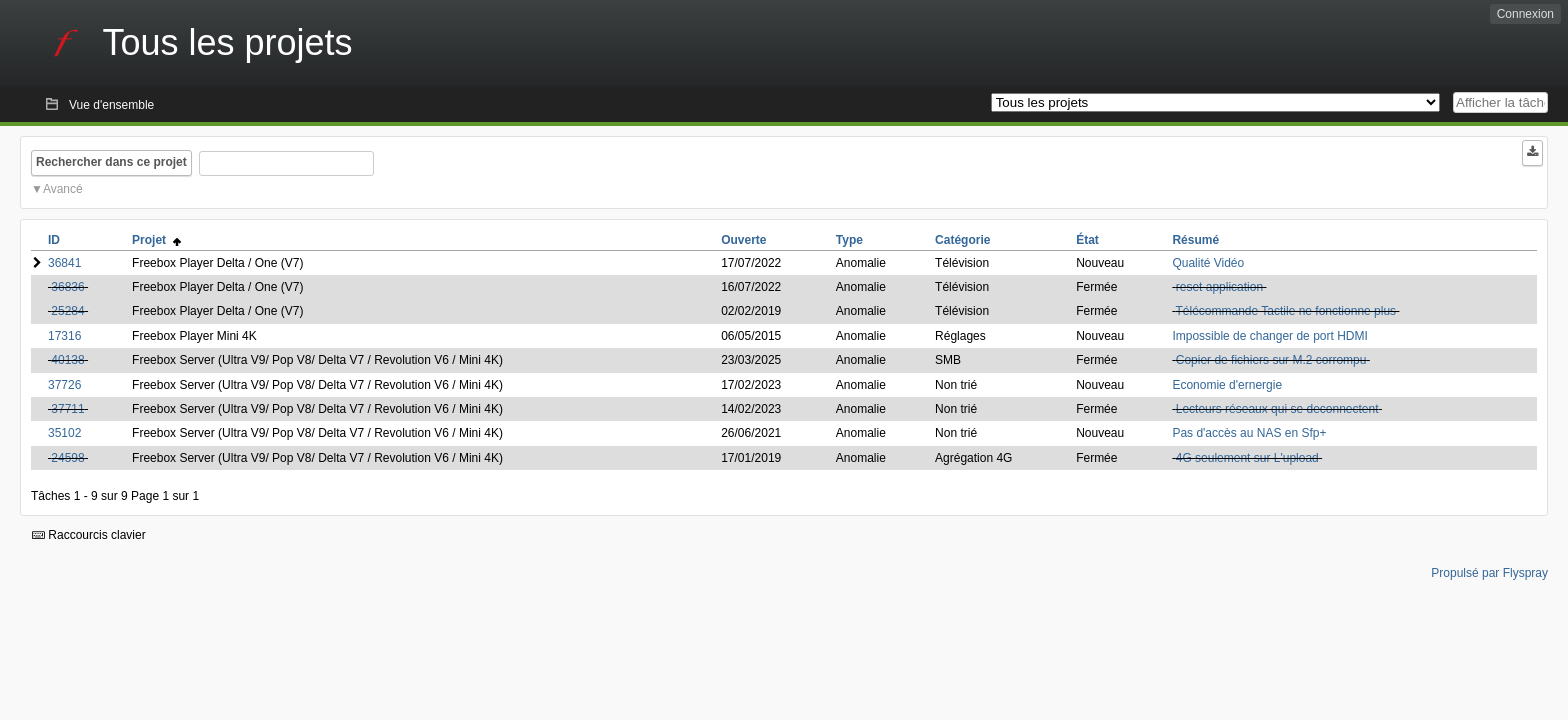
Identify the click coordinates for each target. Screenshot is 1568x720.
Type (849, 240)
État (1087, 240)
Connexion (1525, 14)
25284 (67, 311)
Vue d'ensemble (111, 105)
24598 (67, 458)
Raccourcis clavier (89, 535)
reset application (1219, 287)
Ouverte (743, 240)
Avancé (63, 189)
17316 (64, 336)
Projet (156, 240)
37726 (64, 385)
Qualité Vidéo (1208, 263)
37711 (67, 409)
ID (54, 240)
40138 (67, 360)
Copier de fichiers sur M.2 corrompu (1271, 360)
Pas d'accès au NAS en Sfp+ (1249, 433)
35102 (64, 433)
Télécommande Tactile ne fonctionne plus (1286, 311)
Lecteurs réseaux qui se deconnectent (1277, 409)
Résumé (1195, 240)
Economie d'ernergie (1227, 385)
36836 (67, 287)
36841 (64, 263)
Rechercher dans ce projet (111, 162)
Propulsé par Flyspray (1489, 573)
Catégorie (962, 240)
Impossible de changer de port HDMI (1269, 336)
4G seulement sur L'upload (1247, 458)
